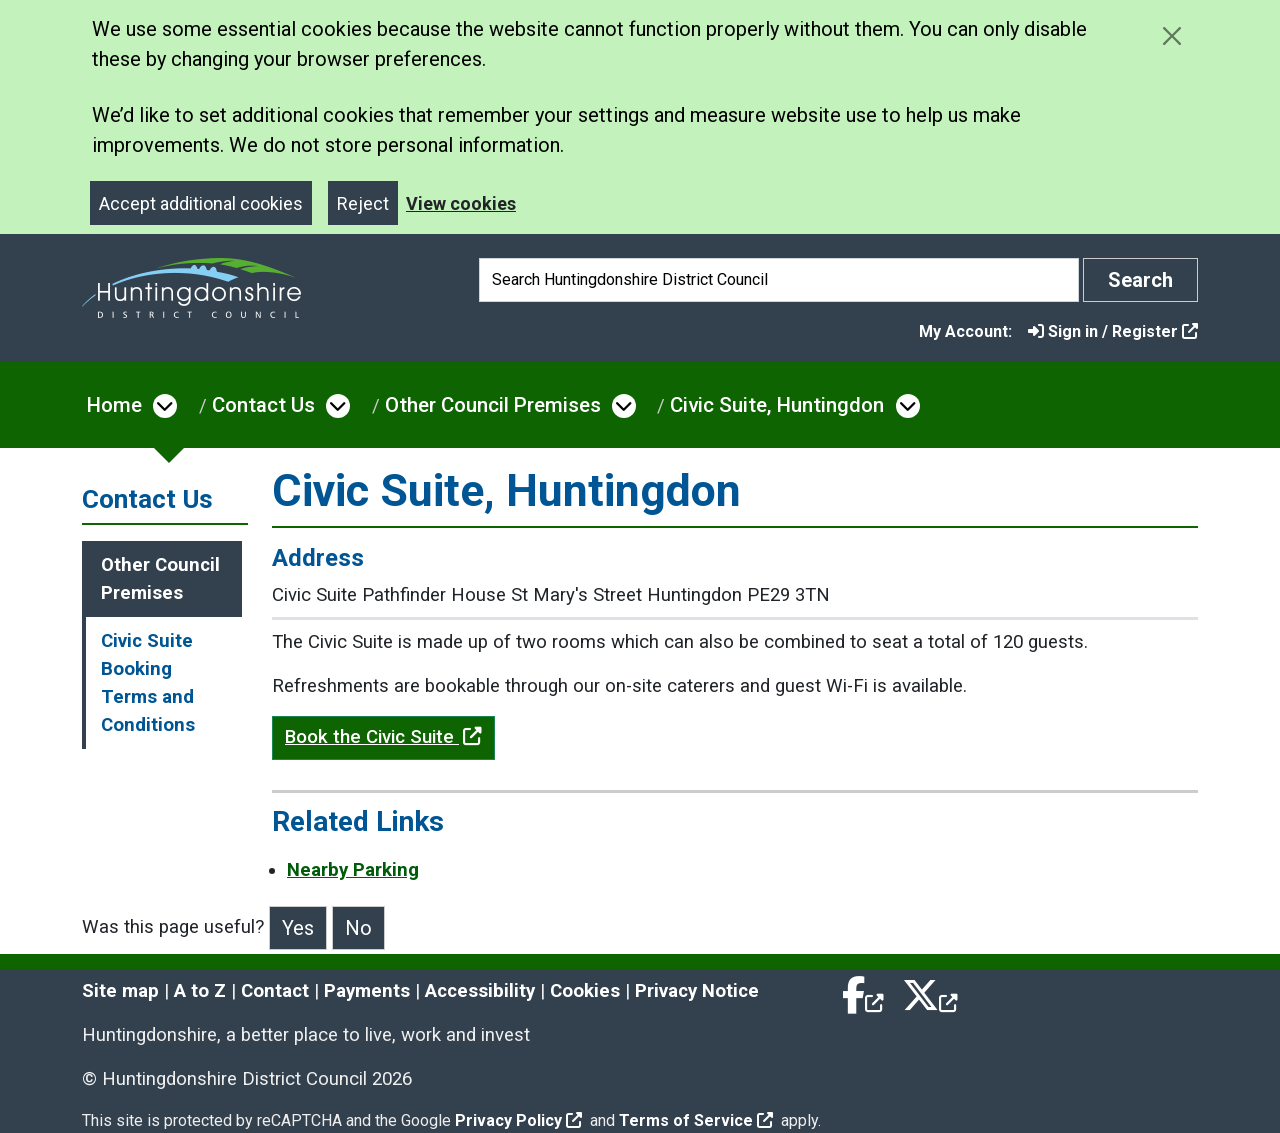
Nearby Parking (353, 870)
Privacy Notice (697, 991)
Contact (275, 991)
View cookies (461, 203)
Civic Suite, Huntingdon (777, 405)
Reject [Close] (363, 203)
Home (114, 405)
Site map (120, 991)
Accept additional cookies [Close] (201, 203)
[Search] (779, 280)
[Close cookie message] (1171, 35)
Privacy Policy (518, 1120)
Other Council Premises (493, 405)
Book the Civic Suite (383, 737)
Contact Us (263, 405)
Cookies (585, 991)
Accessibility (480, 991)
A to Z (200, 991)
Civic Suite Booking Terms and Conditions (148, 683)
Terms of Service (696, 1120)
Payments (367, 991)
